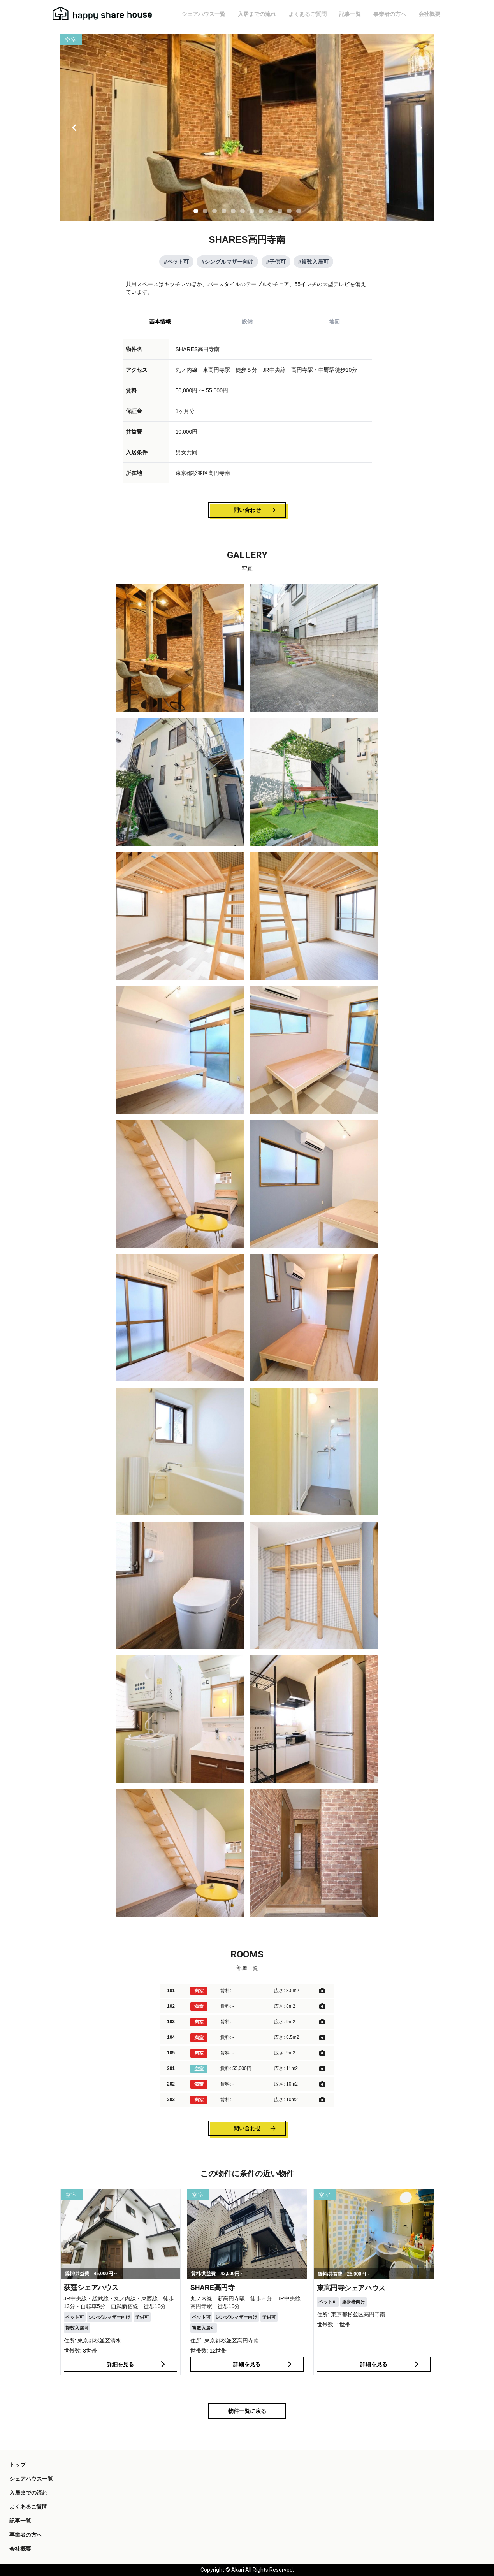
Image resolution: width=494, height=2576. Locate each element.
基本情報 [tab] (160, 321)
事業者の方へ (389, 14)
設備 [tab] (247, 321)
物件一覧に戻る (247, 2411)
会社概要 (429, 14)
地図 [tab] (334, 321)
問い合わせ (255, 510)
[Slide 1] (195, 211)
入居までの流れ (257, 14)
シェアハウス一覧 (203, 14)
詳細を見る (137, 2364)
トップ (17, 2465)
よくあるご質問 (307, 14)
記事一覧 (350, 14)
